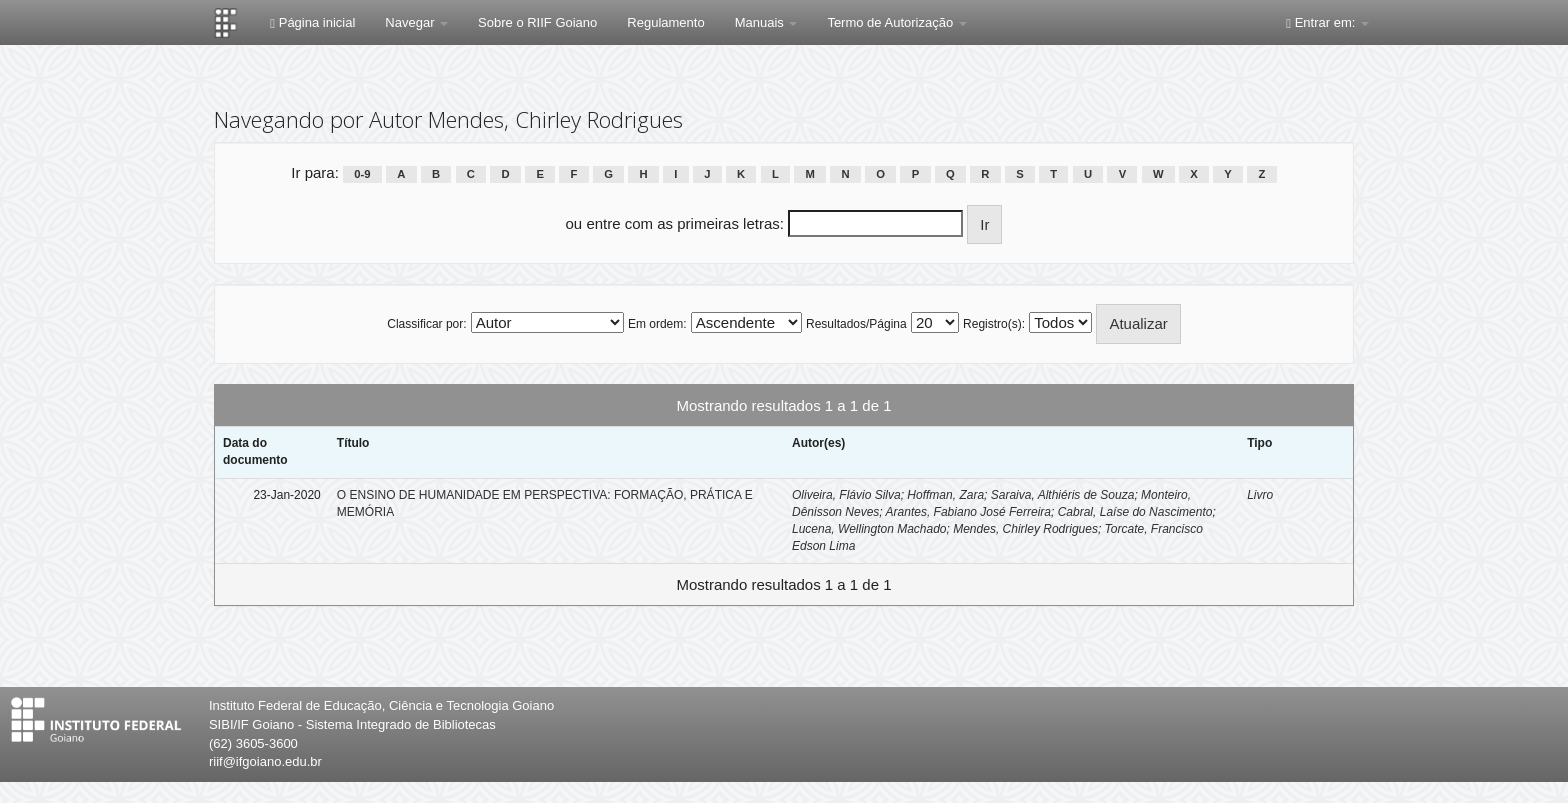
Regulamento (665, 22)
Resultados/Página (856, 324)
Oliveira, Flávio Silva (846, 495)
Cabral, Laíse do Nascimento (1135, 512)
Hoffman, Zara (945, 495)
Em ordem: (657, 324)
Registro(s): (994, 324)
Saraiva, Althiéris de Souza (1063, 495)
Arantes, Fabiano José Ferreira (968, 512)
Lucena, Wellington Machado (869, 529)
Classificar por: (426, 324)
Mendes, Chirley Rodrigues (1025, 529)
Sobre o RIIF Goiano (537, 22)
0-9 (362, 174)
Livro (1260, 495)
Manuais (766, 22)
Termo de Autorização (896, 22)
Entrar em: (1327, 22)
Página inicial (312, 22)
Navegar (416, 22)
